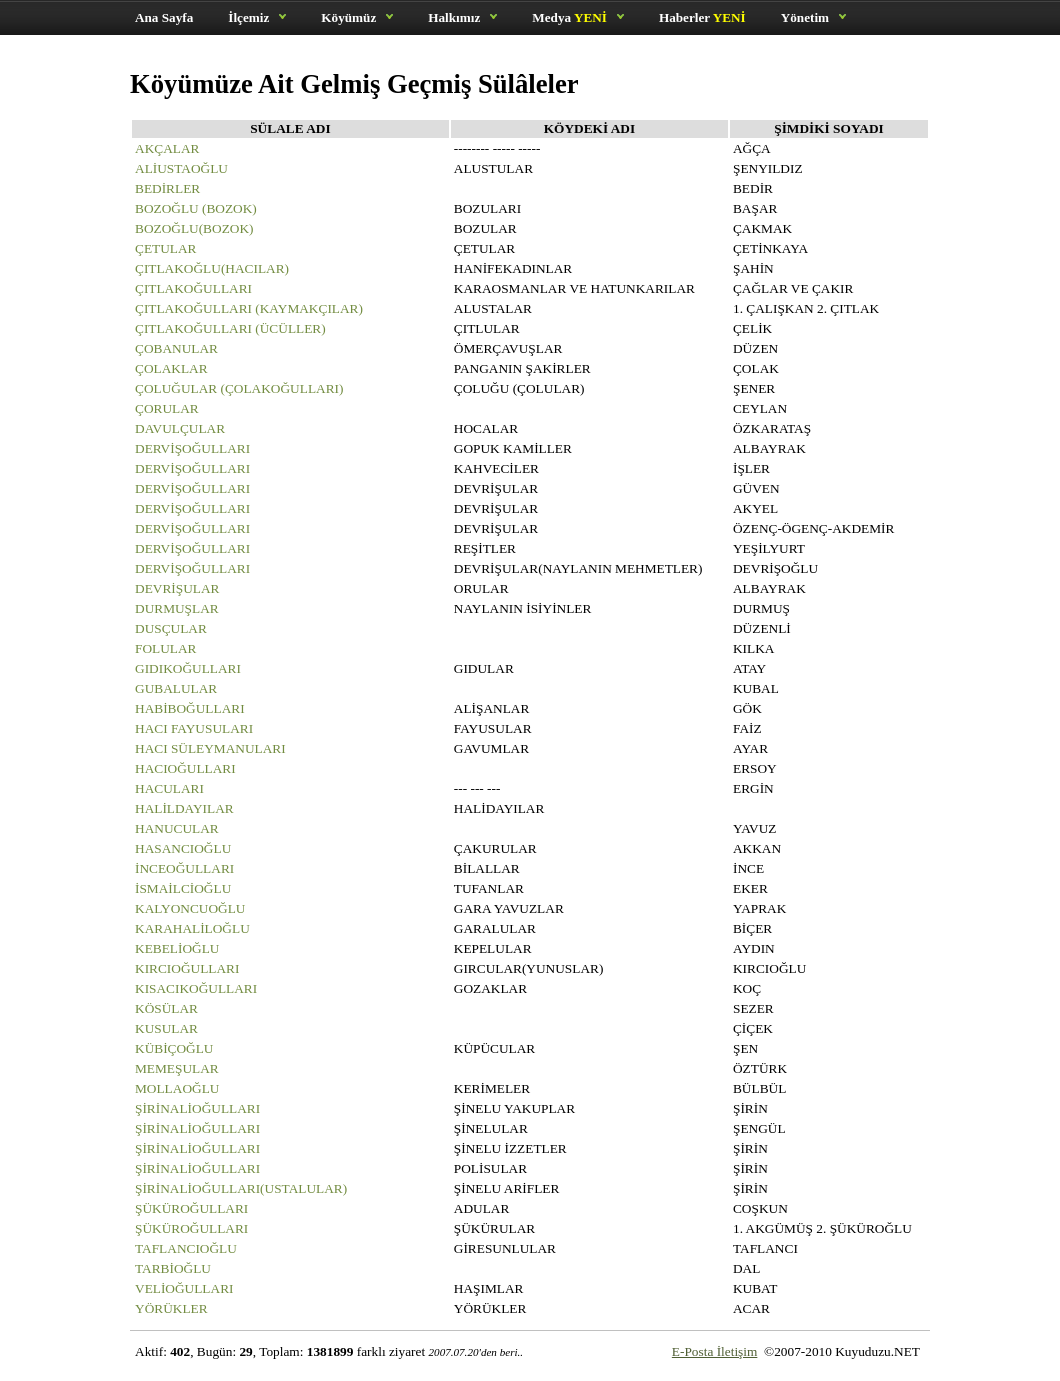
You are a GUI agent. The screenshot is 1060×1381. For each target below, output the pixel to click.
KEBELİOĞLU (177, 948)
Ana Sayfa (164, 17)
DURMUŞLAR (177, 608)
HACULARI (169, 788)
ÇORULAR (167, 408)
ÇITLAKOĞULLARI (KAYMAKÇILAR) (249, 308)
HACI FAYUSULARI (194, 728)
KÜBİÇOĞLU (174, 1048)
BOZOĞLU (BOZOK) (196, 208)
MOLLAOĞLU (177, 1088)
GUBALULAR (176, 688)
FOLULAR (165, 648)
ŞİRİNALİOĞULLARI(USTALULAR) (241, 1188)
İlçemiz (248, 17)
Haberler (702, 17)
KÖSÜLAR (166, 1008)
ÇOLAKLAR (171, 368)
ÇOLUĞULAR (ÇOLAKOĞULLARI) (239, 388)
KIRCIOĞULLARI (187, 968)
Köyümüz (348, 17)
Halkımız (454, 17)
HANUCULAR (177, 828)
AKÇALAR (167, 148)
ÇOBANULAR (176, 348)
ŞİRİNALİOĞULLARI (197, 1108)
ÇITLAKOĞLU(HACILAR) (212, 268)
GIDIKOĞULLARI (188, 668)
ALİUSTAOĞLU (181, 168)
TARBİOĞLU (173, 1268)
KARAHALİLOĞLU (192, 928)
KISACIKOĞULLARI (196, 988)
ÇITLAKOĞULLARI (193, 288)
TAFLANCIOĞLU (186, 1248)
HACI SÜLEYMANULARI (210, 748)
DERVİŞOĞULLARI (192, 448)
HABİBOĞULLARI (190, 708)
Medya (569, 17)
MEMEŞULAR (177, 1068)
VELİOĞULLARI (184, 1288)
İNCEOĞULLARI (184, 868)
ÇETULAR (165, 248)
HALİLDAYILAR (184, 808)
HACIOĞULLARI (185, 768)
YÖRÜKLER (171, 1308)
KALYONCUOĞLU (190, 908)
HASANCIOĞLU (183, 848)
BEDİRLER (167, 188)
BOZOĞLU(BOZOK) (194, 228)
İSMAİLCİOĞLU (183, 888)
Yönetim (805, 17)
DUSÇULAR (171, 628)
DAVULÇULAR (180, 428)
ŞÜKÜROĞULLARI (191, 1208)
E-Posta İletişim (715, 1351)
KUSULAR (166, 1028)
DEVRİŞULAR (177, 588)
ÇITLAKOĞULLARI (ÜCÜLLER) (230, 328)
